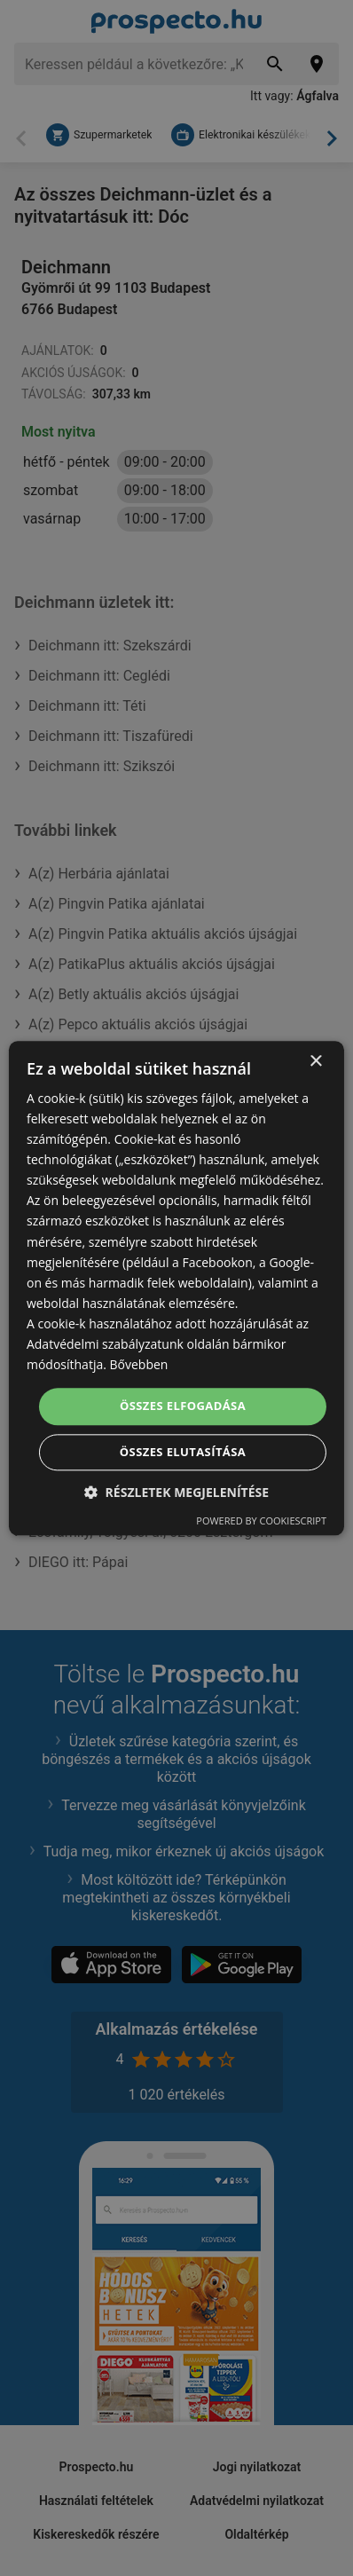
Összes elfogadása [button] (183, 1406)
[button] (176, 1492)
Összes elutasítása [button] (183, 1452)
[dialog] (176, 1288)
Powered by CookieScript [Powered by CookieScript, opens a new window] (261, 1520)
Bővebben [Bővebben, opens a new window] (139, 1364)
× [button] (315, 1061)
